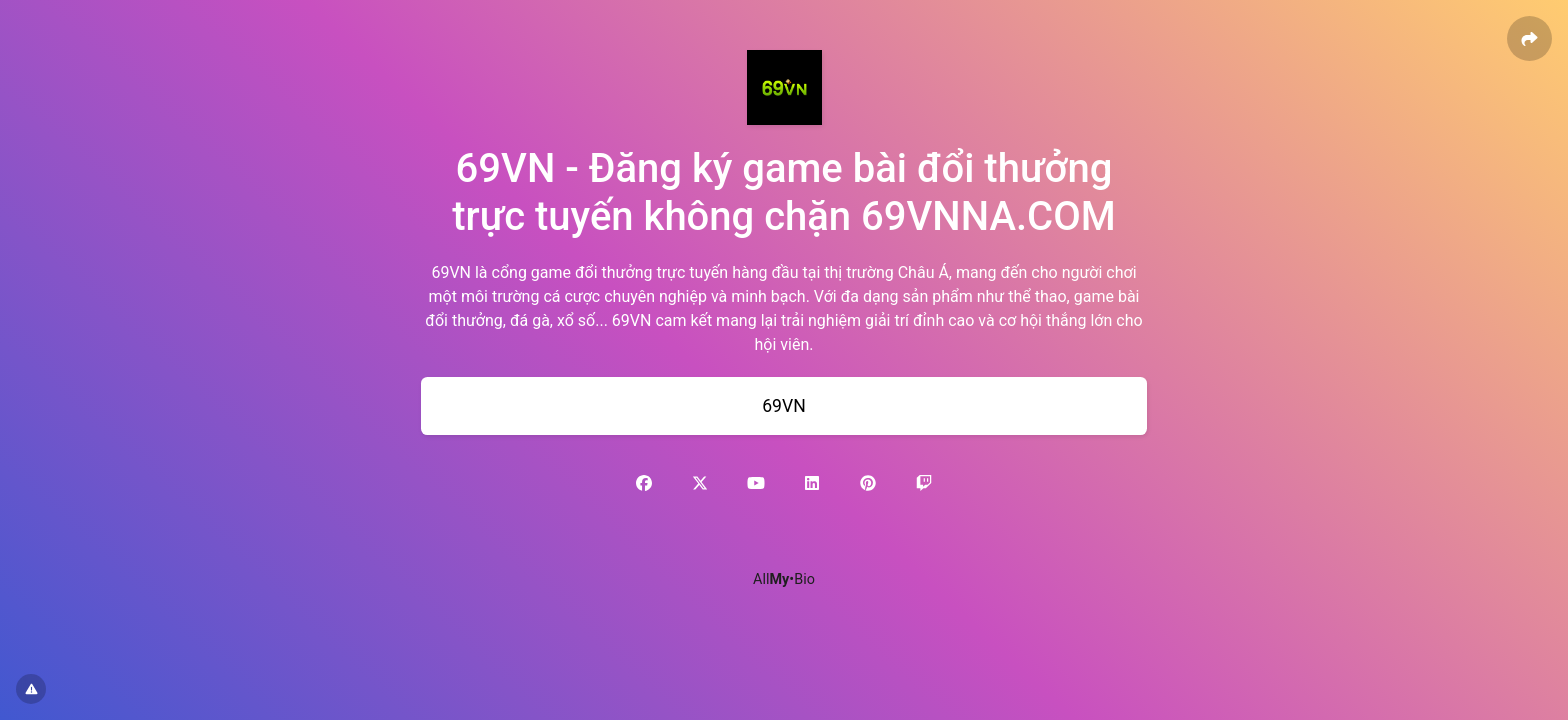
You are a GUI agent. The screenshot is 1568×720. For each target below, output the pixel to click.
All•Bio (784, 579)
